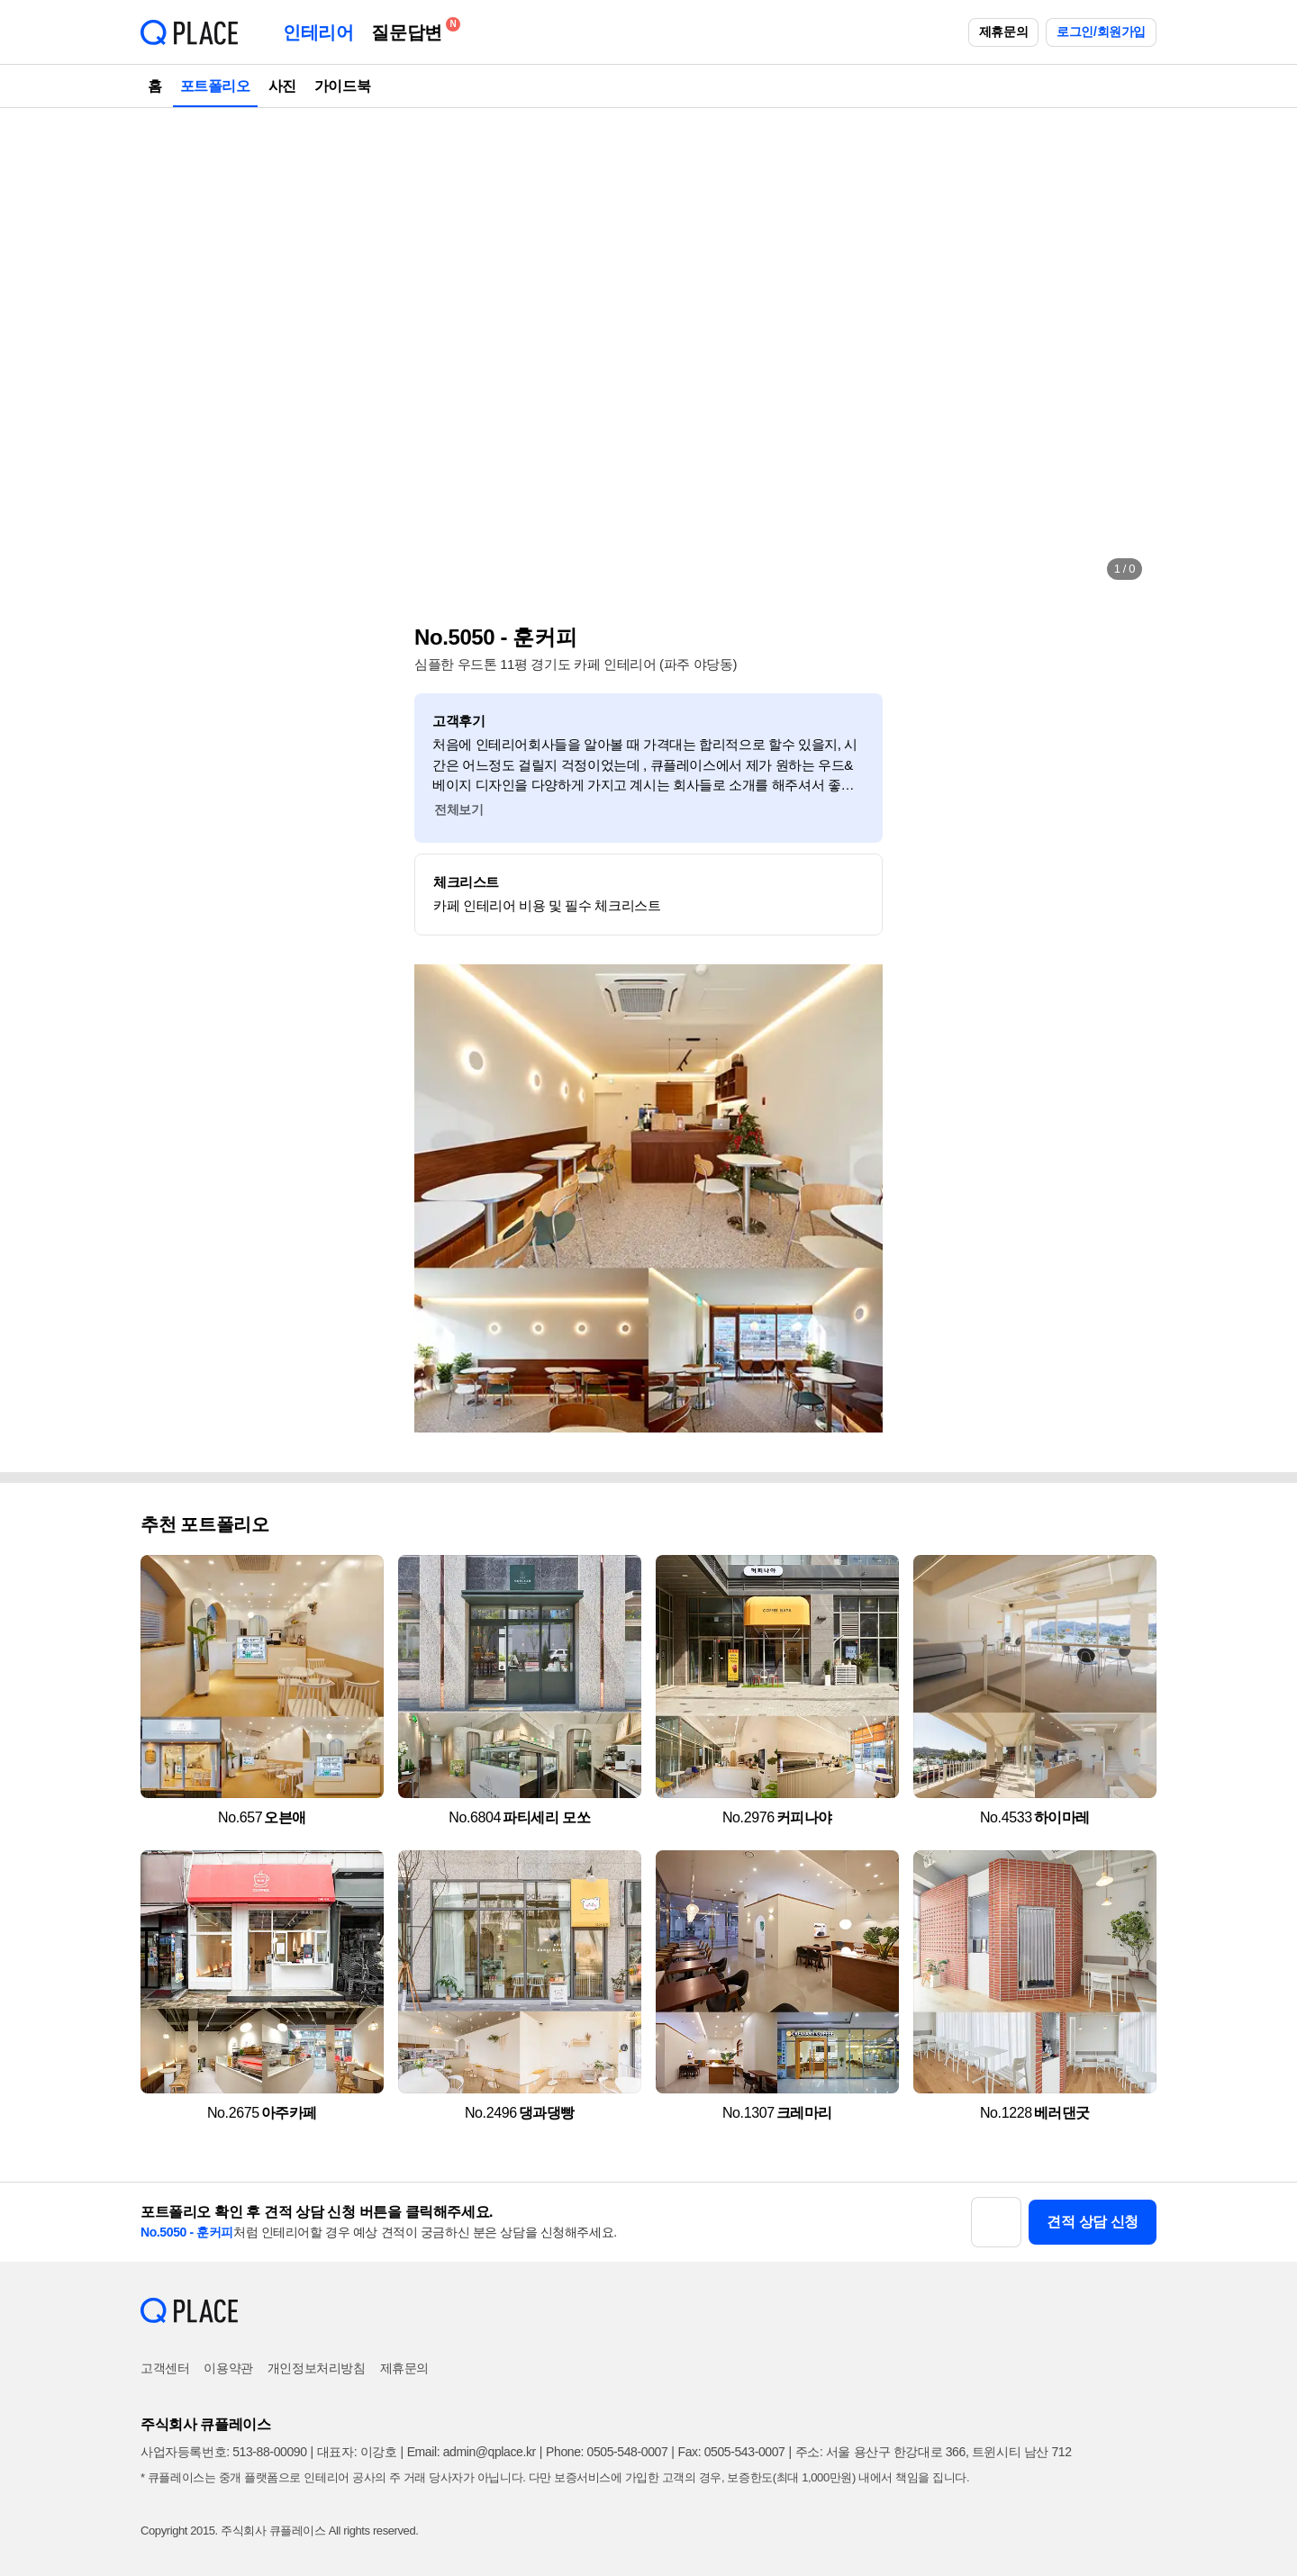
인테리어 (318, 32)
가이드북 (342, 86)
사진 (282, 86)
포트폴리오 (215, 86)
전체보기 (458, 809)
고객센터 (165, 2368)
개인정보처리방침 (317, 2368)
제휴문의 (1003, 31)
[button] (173, 351)
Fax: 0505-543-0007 (731, 2452)
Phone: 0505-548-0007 (606, 2452)
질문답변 (410, 29)
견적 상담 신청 (1092, 2221)
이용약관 (228, 2368)
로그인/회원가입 (1101, 31)
